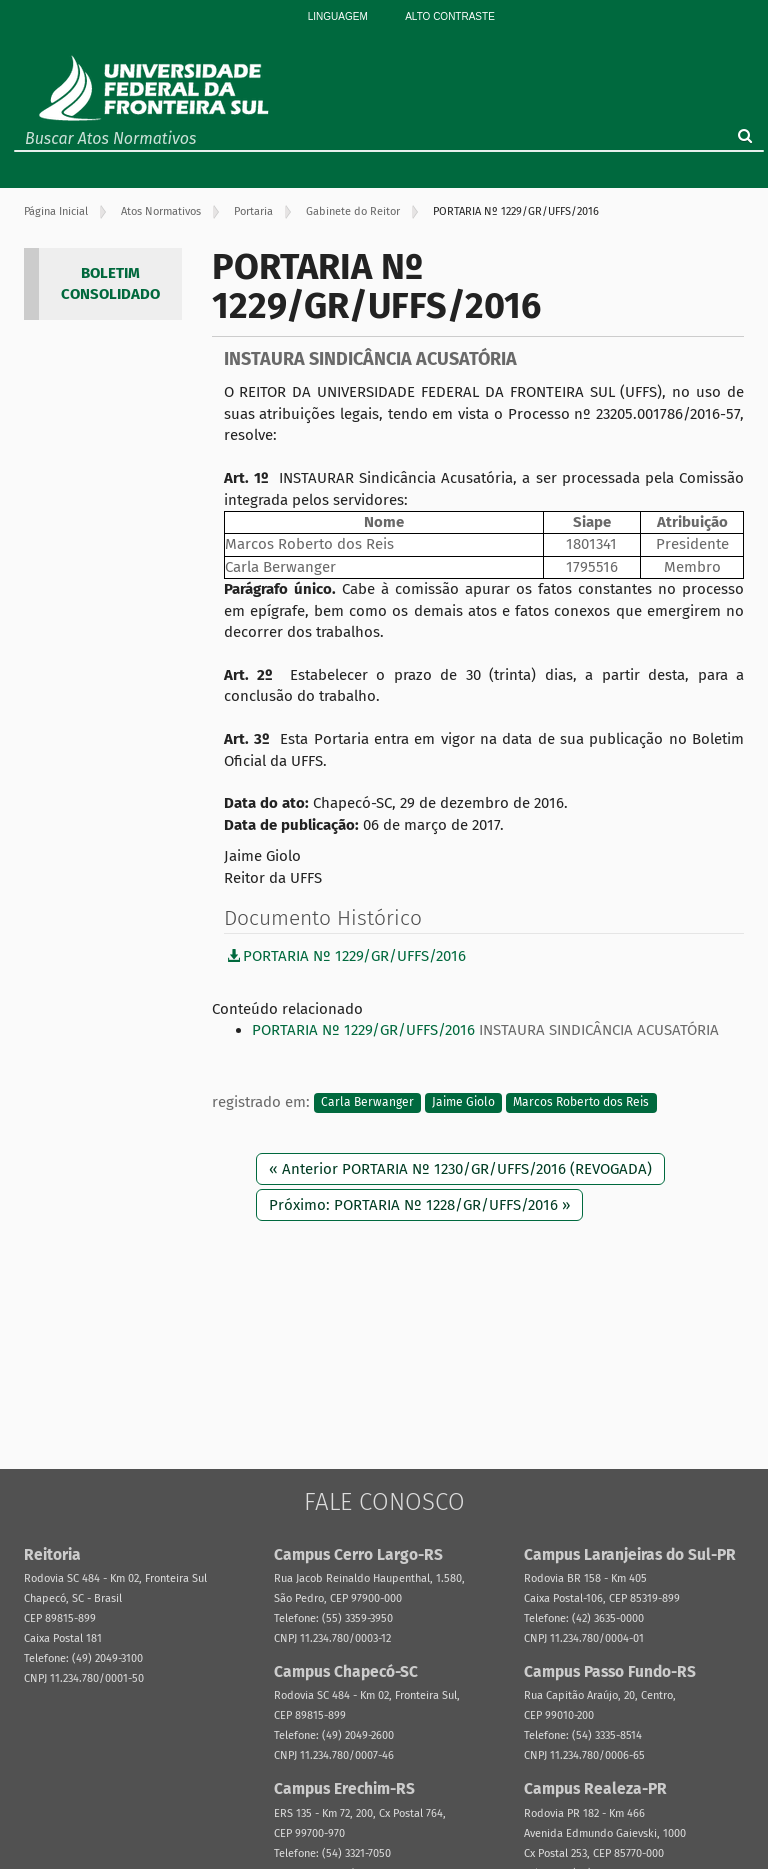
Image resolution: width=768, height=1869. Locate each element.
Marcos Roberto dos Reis (581, 1103)
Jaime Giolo (463, 1103)
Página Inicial (56, 211)
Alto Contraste (450, 16)
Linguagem (338, 16)
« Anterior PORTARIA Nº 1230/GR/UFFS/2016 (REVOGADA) (460, 1169)
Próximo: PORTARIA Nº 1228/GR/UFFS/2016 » (419, 1205)
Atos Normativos (161, 211)
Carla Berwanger (367, 1103)
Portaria (253, 211)
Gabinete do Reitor (353, 211)
